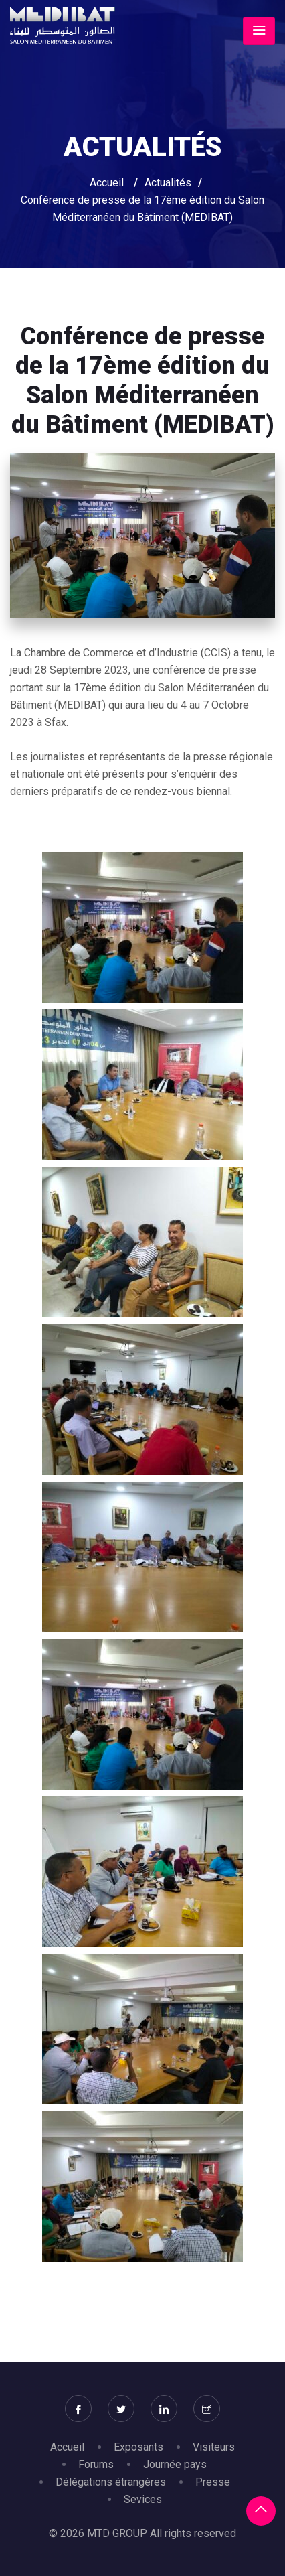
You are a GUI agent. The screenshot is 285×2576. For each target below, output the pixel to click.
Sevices (143, 2499)
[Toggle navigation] (259, 31)
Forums (96, 2464)
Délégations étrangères (111, 2482)
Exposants (138, 2447)
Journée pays (175, 2464)
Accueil (107, 182)
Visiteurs (214, 2447)
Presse (212, 2482)
